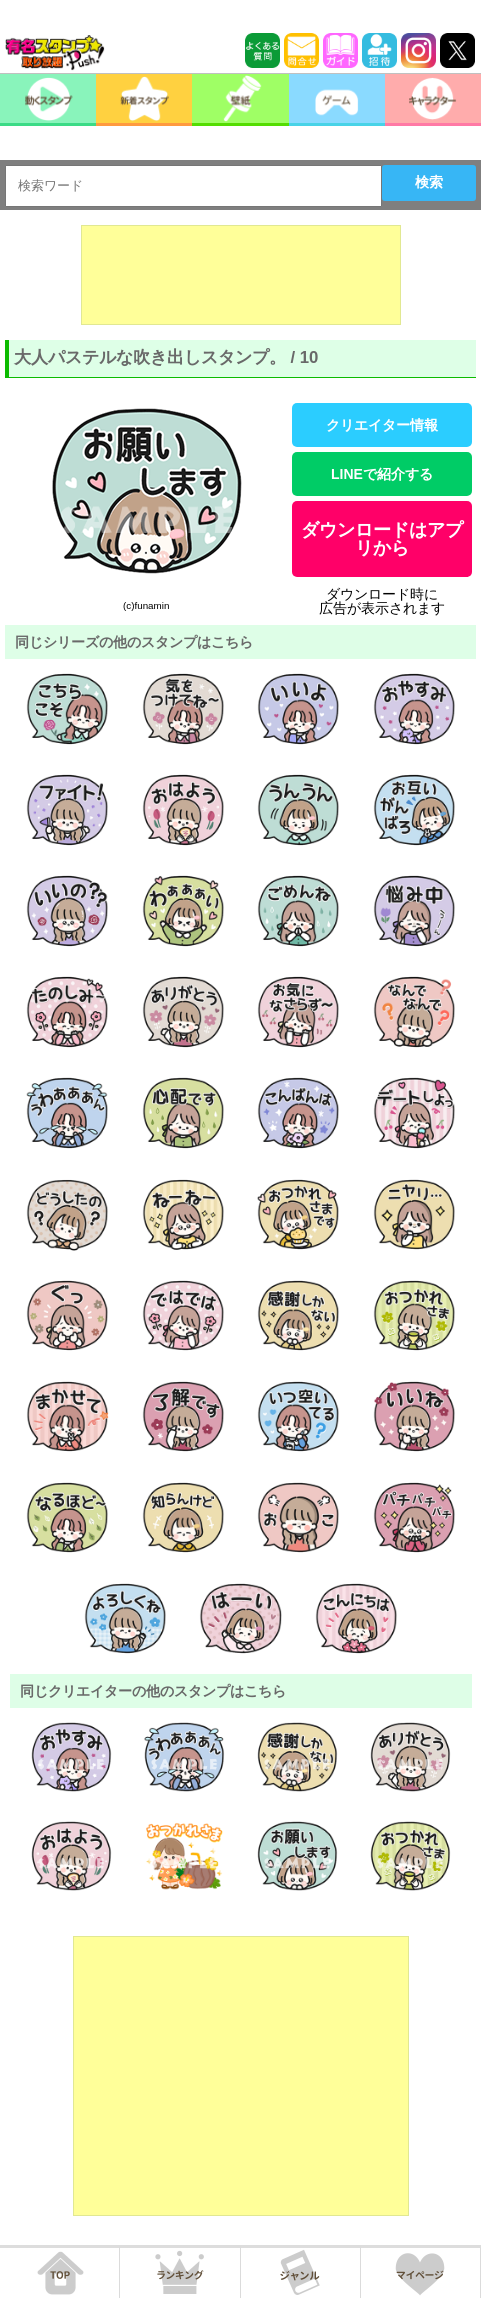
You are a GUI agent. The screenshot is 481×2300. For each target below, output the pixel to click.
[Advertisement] (241, 275)
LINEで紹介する (382, 474)
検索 (429, 182)
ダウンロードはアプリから (382, 539)
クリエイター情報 (382, 425)
